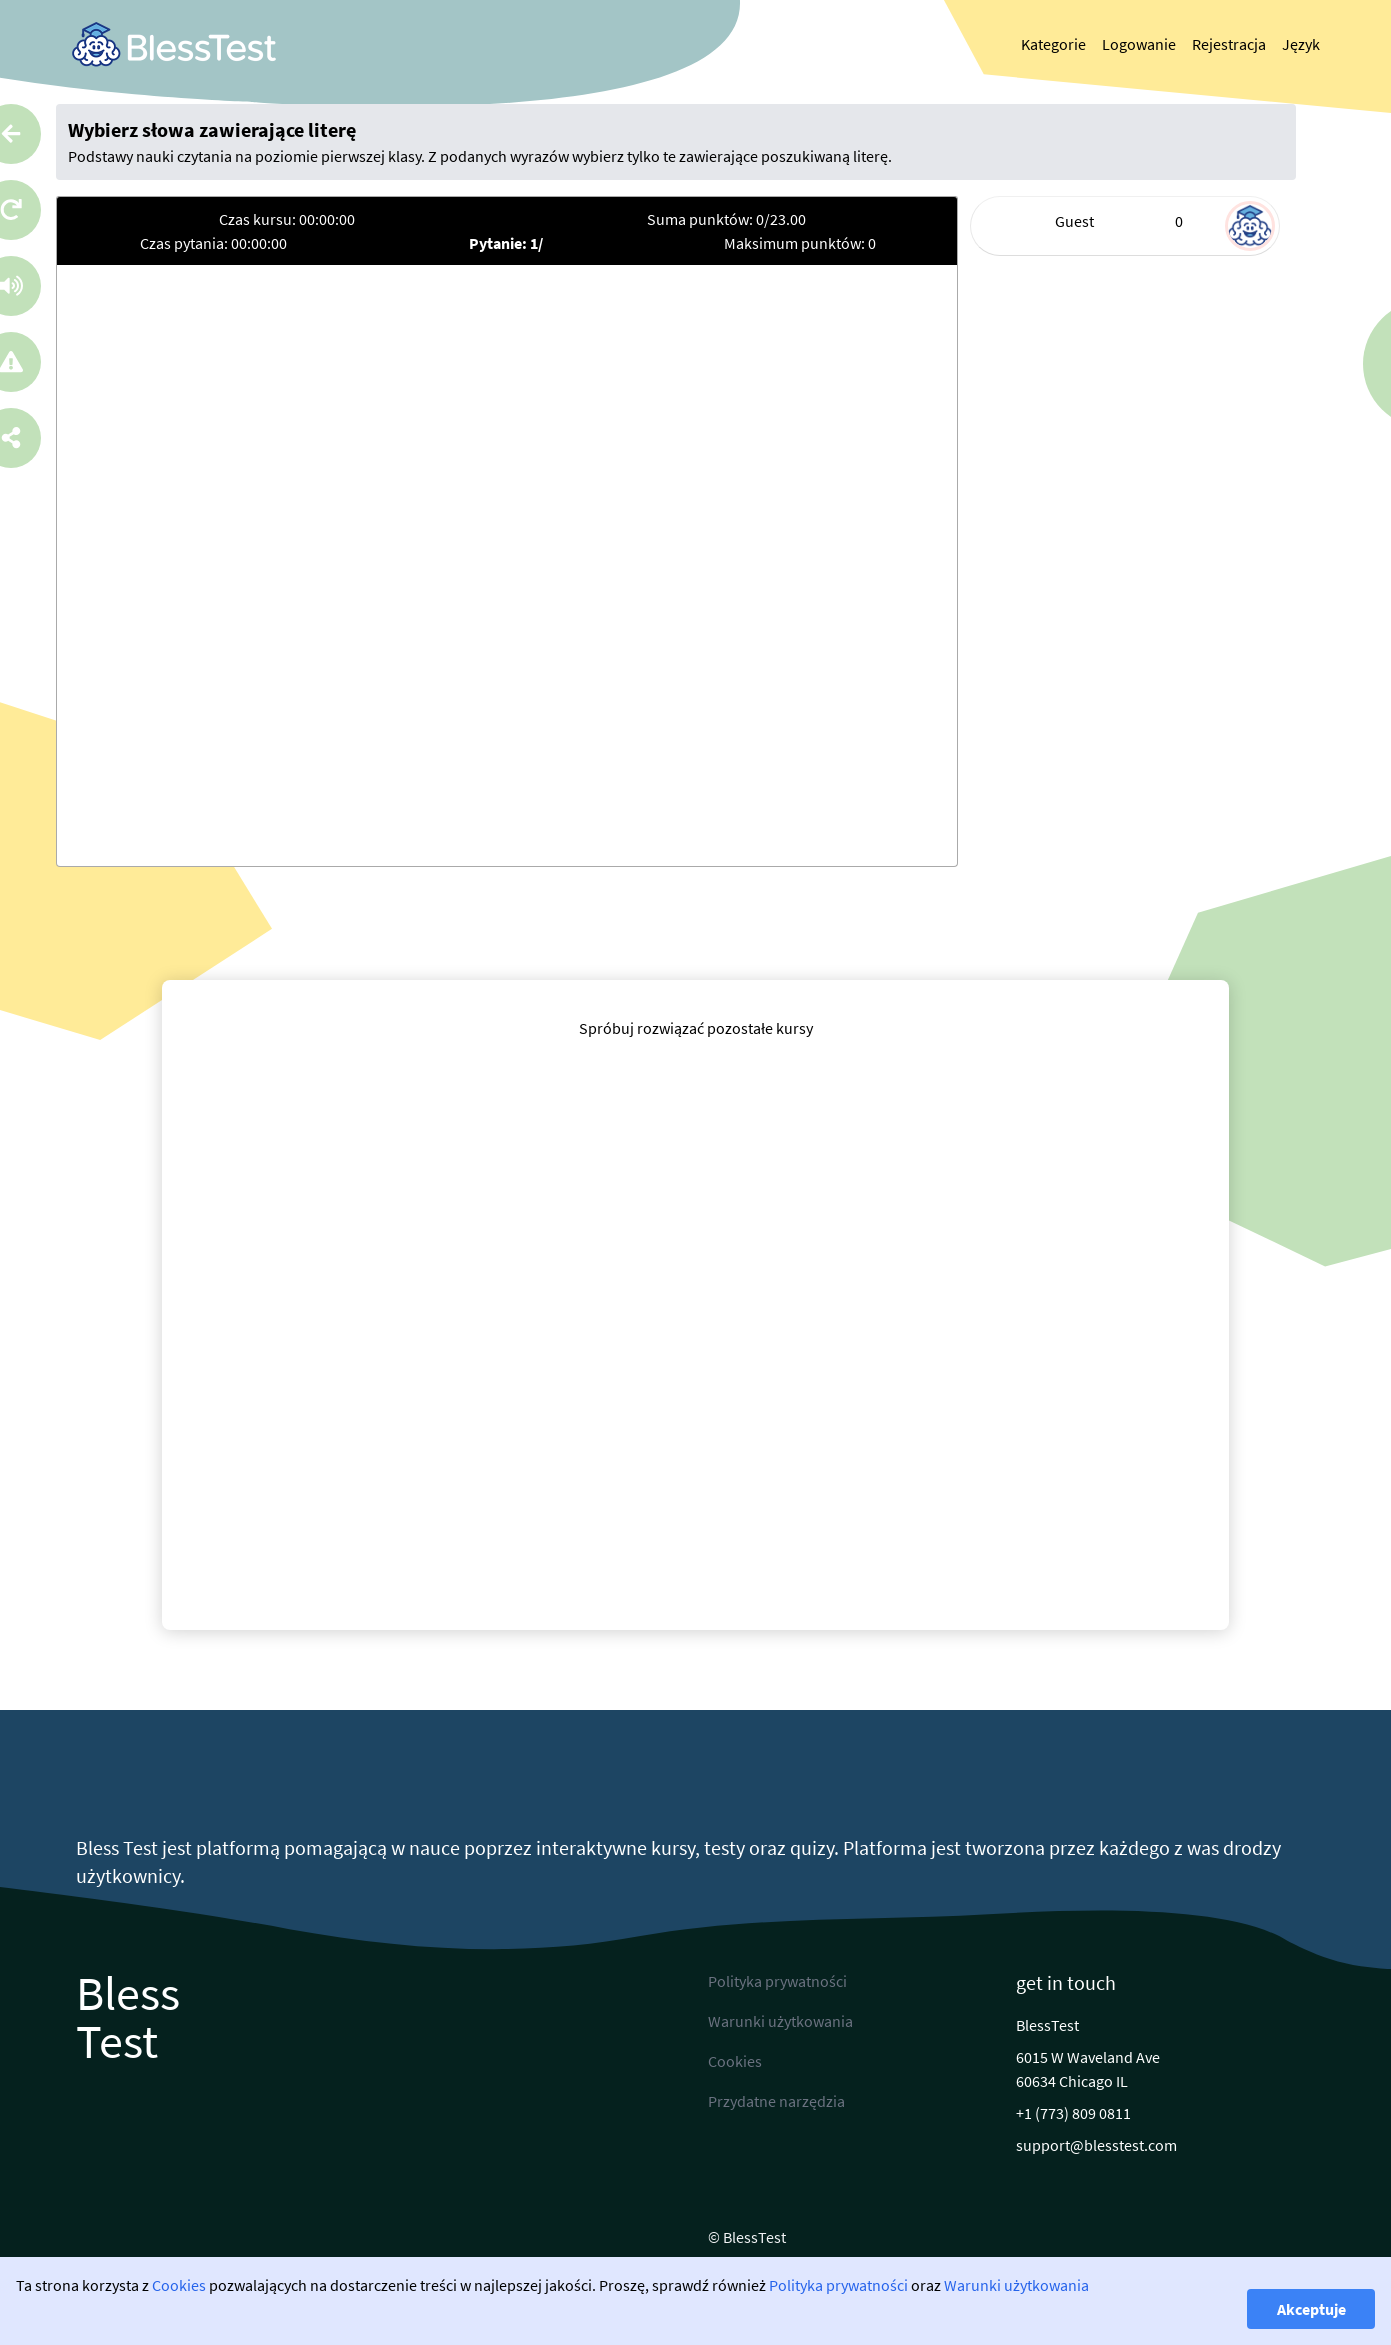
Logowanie (1139, 44)
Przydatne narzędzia (776, 2101)
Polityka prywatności (838, 2285)
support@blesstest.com (1096, 2145)
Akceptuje (1311, 2309)
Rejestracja (1229, 44)
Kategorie (1053, 44)
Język (1301, 44)
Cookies (179, 2285)
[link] (174, 44)
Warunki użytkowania (1016, 2285)
